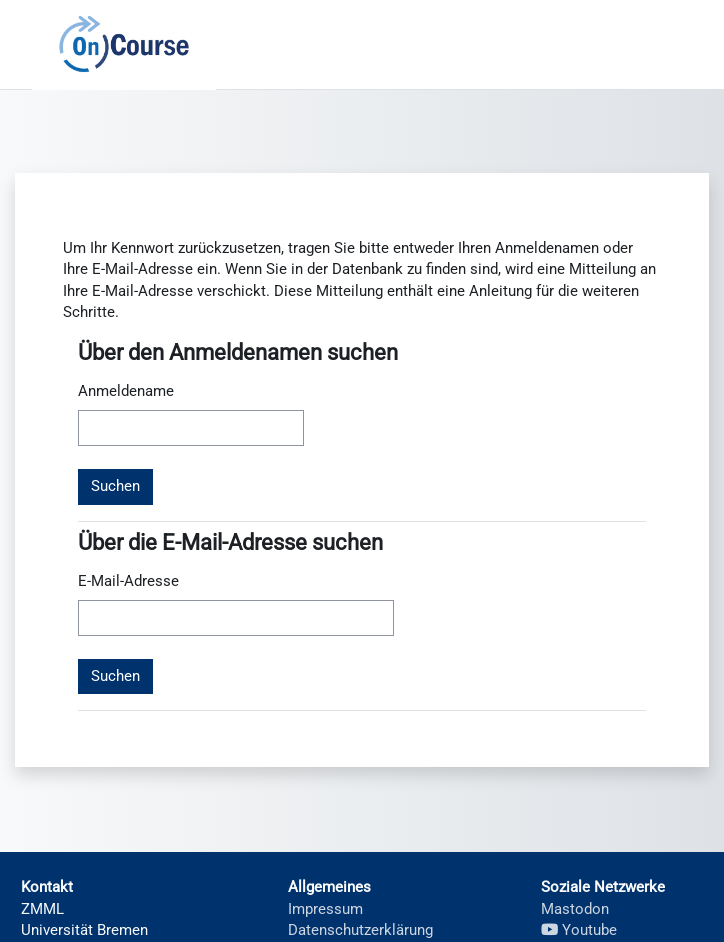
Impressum (325, 909)
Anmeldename (126, 391)
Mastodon (575, 909)
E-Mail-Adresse (128, 581)
